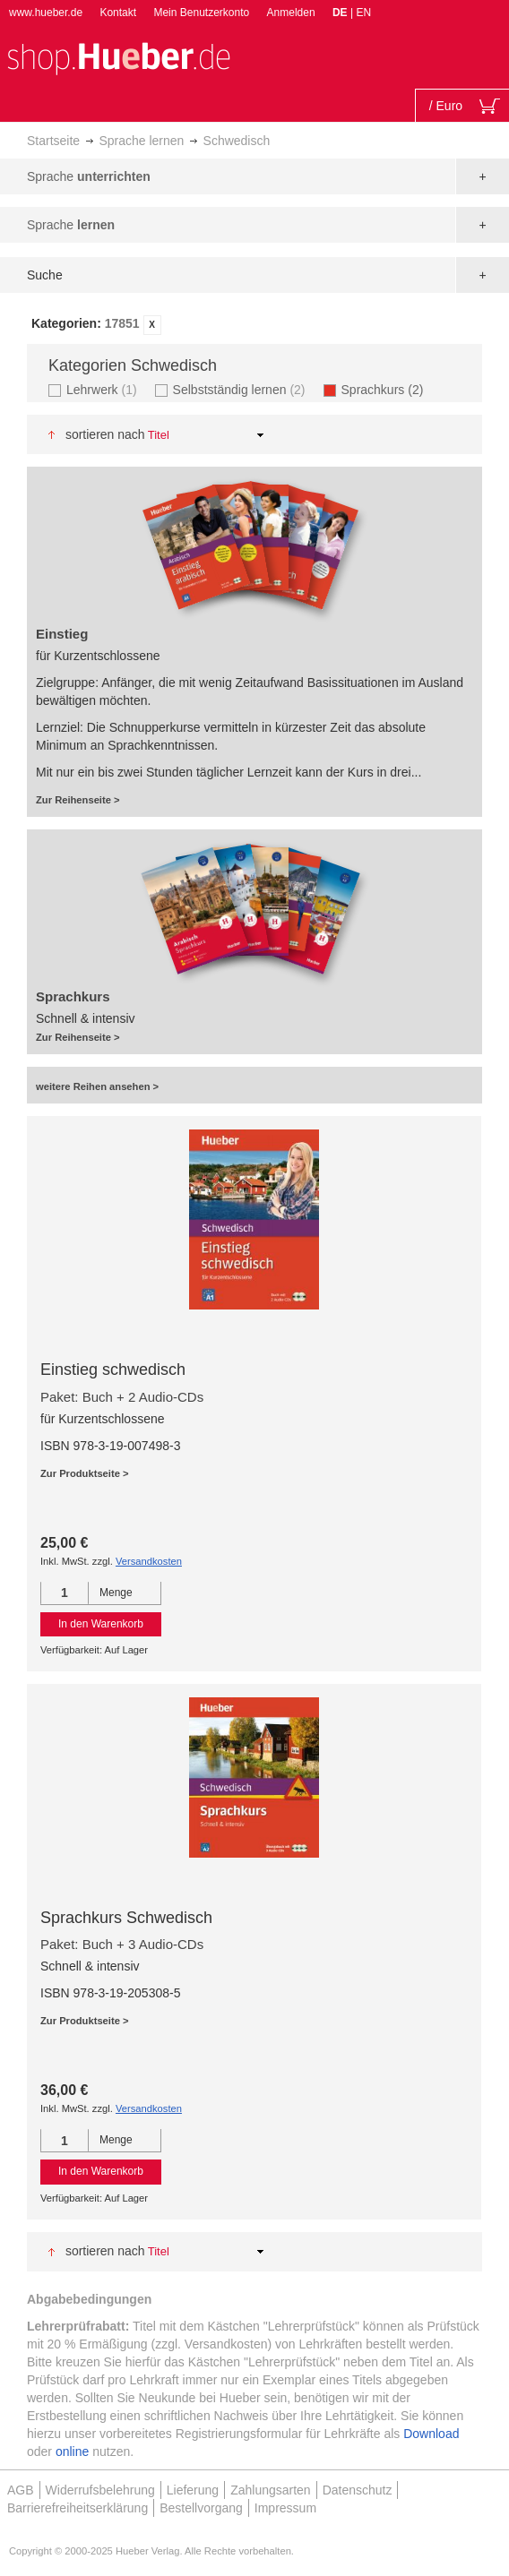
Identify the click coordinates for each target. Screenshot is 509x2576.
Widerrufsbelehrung (100, 2490)
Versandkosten (149, 1561)
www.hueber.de (45, 12)
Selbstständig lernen (241, 389)
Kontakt (117, 12)
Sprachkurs (388, 389)
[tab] (254, 324)
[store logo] (118, 57)
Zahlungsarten (270, 2490)
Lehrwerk (104, 389)
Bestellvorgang (201, 2508)
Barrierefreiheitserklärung (77, 2508)
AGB (20, 2490)
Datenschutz (358, 2490)
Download (431, 2433)
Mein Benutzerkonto (201, 12)
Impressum (285, 2508)
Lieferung (193, 2490)
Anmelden (291, 12)
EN (363, 12)
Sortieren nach (105, 434)
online (72, 2451)
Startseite (53, 140)
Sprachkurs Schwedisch (126, 1918)
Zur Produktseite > (84, 1473)
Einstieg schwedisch (112, 1369)
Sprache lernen (141, 140)
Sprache (89, 176)
